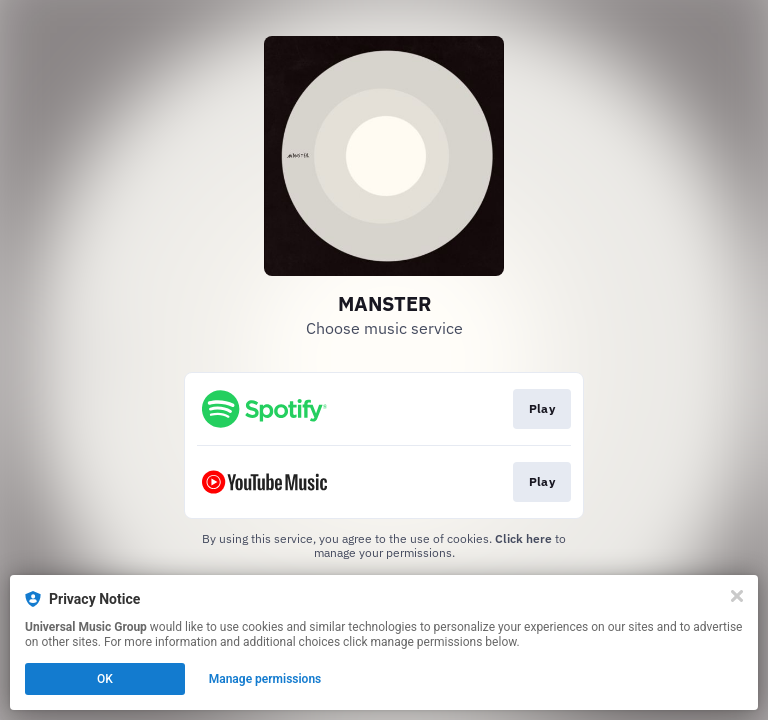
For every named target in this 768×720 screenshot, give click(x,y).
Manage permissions (265, 679)
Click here (523, 538)
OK (105, 679)
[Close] (737, 596)
